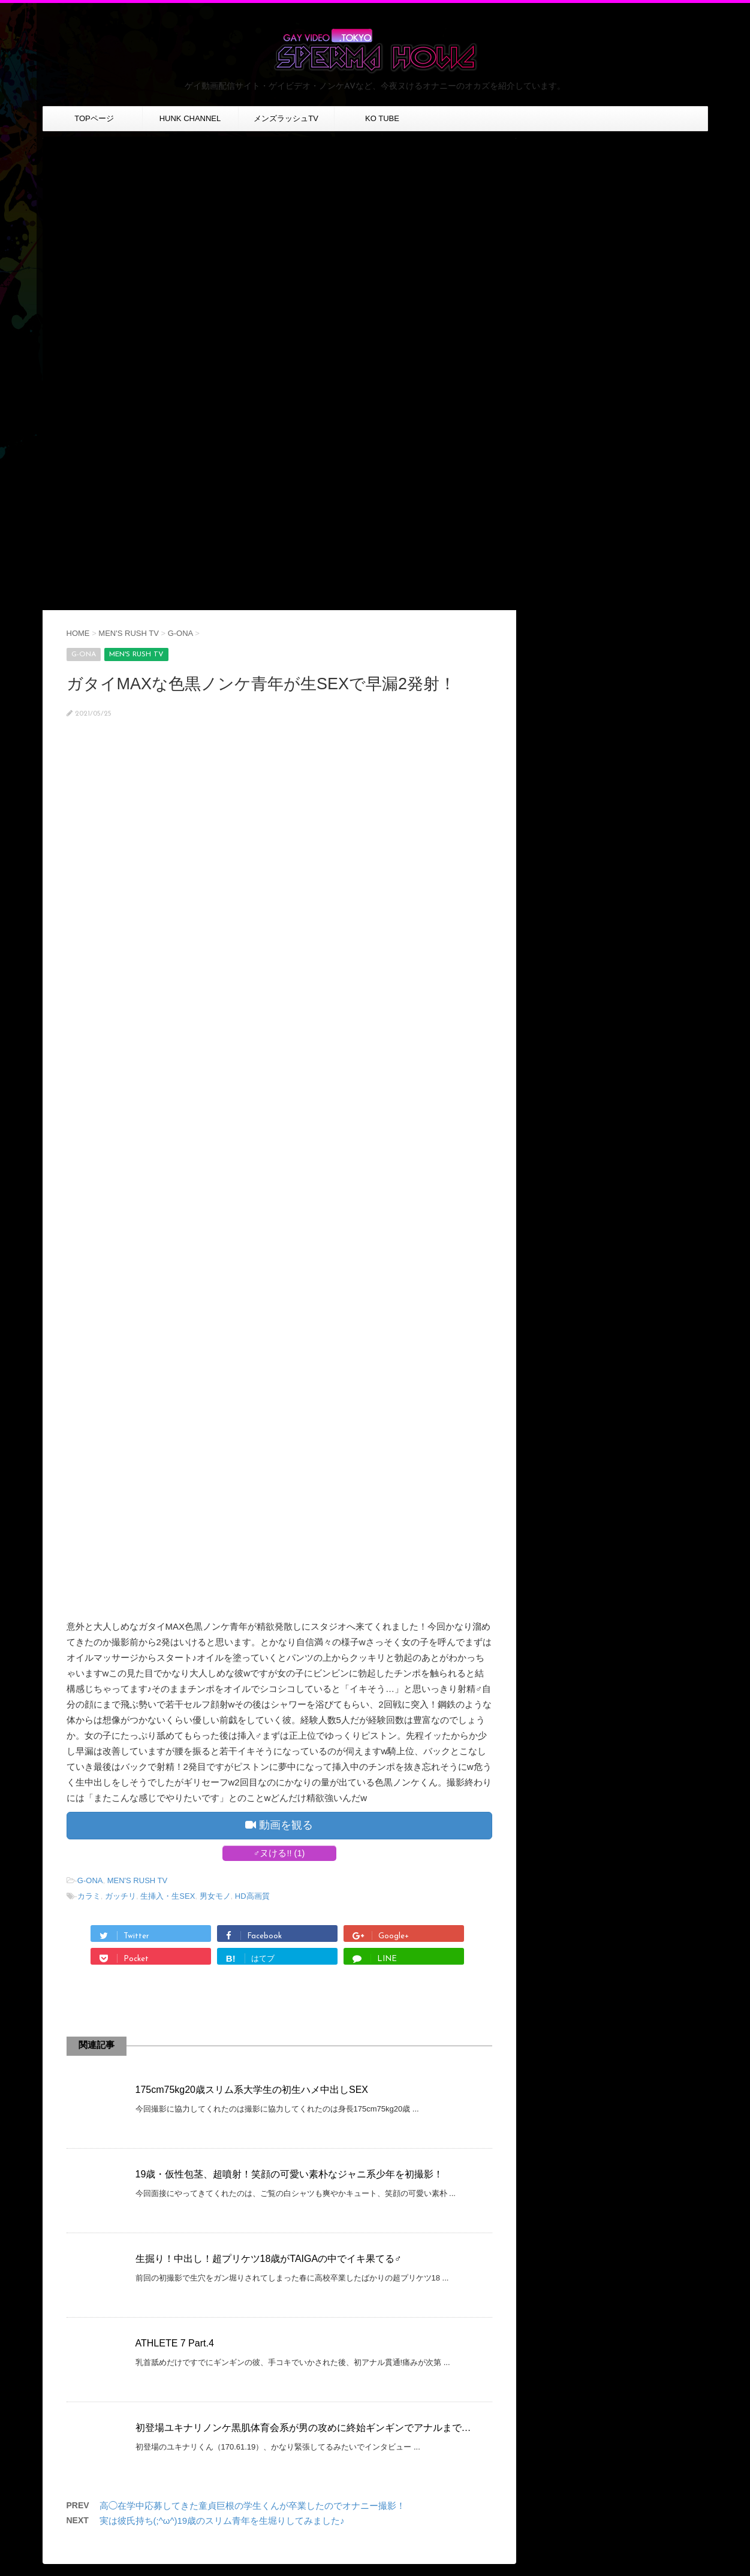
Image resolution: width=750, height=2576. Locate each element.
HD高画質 (252, 1896)
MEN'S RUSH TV (137, 1880)
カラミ (89, 1896)
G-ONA (90, 1880)
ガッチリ (120, 1896)
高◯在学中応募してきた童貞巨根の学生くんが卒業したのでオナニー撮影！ (252, 2505)
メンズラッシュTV (286, 118)
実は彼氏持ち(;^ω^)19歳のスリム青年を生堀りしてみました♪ (222, 2520)
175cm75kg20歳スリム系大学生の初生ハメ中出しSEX (252, 2090)
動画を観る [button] (279, 1825)
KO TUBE (382, 118)
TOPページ (94, 118)
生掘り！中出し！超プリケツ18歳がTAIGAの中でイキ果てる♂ (268, 2259)
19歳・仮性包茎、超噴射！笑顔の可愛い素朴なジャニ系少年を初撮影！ (289, 2174)
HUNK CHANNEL (190, 118)
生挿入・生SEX (167, 1896)
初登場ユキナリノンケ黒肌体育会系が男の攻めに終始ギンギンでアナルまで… (303, 2428)
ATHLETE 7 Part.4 (174, 2343)
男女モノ (215, 1896)
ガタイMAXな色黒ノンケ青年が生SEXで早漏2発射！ (261, 684)
